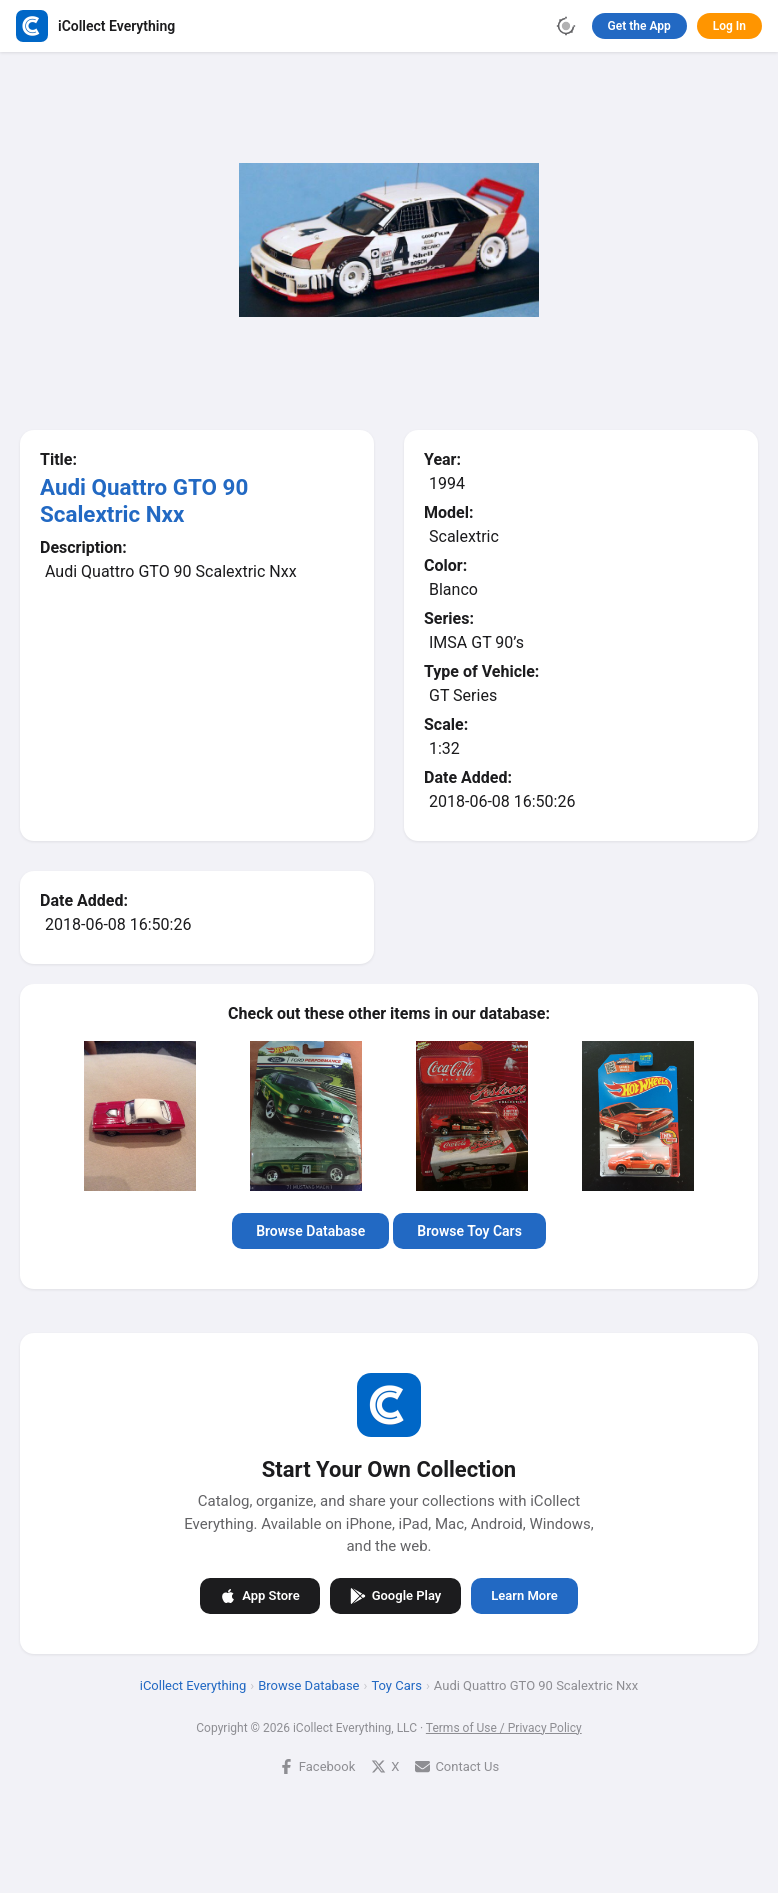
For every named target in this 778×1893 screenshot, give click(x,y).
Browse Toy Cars (469, 1231)
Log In (729, 26)
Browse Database (310, 1231)
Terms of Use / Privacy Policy (504, 1728)
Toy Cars (396, 1685)
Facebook (317, 1766)
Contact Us (457, 1766)
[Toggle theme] (566, 26)
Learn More (524, 1595)
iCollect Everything (193, 1685)
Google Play (396, 1596)
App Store (259, 1596)
